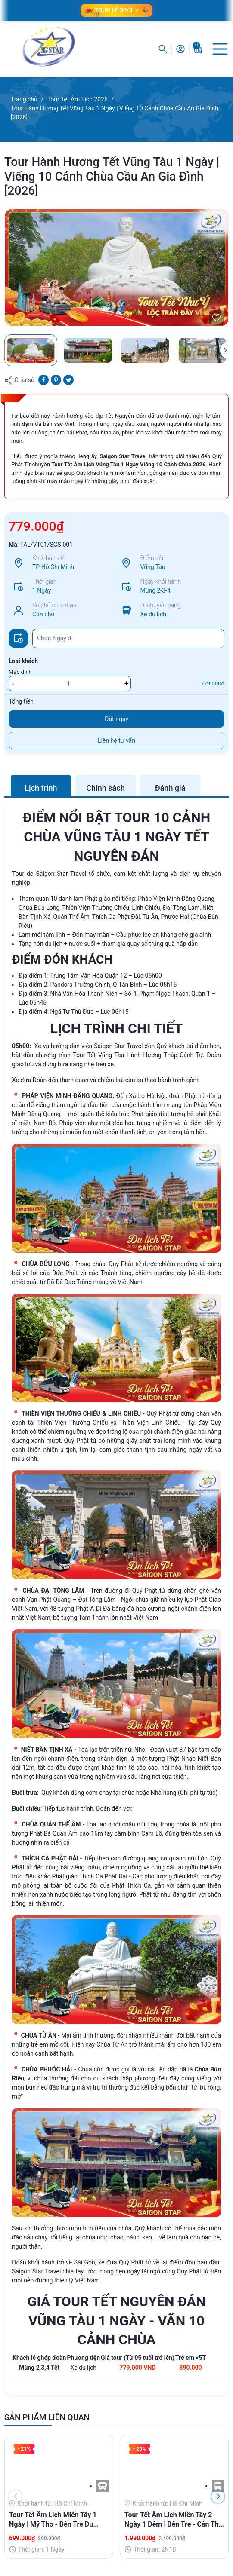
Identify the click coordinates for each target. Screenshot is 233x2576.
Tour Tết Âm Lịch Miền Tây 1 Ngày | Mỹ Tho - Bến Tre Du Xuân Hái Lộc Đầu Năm (53, 2520)
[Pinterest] (56, 379)
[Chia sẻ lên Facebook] (43, 379)
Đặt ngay (116, 719)
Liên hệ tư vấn (116, 740)
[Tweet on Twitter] (68, 379)
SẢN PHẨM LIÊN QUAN (47, 2417)
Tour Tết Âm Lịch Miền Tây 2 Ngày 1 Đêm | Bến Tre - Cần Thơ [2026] (173, 2520)
